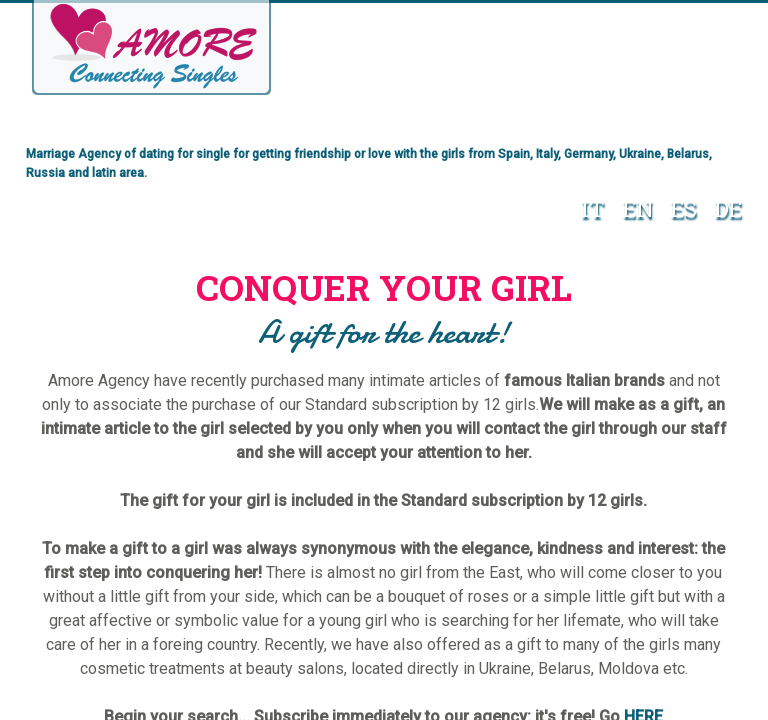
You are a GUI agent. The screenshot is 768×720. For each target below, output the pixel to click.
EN (633, 206)
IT (588, 206)
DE (723, 206)
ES (679, 206)
